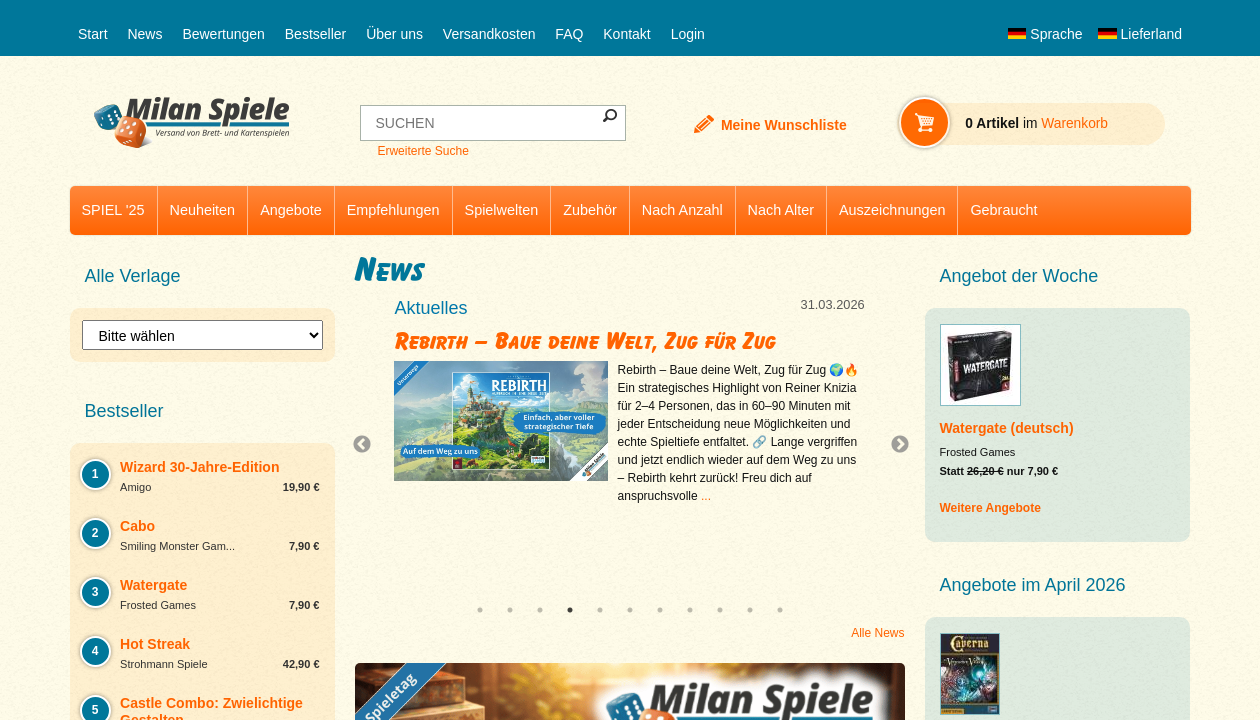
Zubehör (590, 210)
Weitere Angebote (990, 508)
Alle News (877, 633)
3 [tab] (540, 610)
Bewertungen (223, 34)
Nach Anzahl (682, 210)
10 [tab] (750, 610)
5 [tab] (600, 610)
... (706, 496)
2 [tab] (510, 610)
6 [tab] (630, 610)
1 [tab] (480, 610)
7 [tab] (660, 610)
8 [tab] (690, 610)
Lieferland (1140, 34)
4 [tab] (570, 610)
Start (93, 34)
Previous (367, 445)
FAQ (569, 34)
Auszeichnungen (892, 210)
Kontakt (626, 34)
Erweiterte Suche (422, 151)
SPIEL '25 (113, 210)
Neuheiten (203, 210)
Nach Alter (781, 210)
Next (892, 445)
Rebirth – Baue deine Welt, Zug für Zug (585, 341)
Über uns (394, 34)
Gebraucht (1003, 210)
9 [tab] (720, 610)
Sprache (1045, 34)
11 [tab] (780, 610)
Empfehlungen (393, 210)
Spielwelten (502, 210)
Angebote (291, 210)
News (144, 34)
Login (688, 34)
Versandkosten (489, 34)
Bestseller (315, 34)
